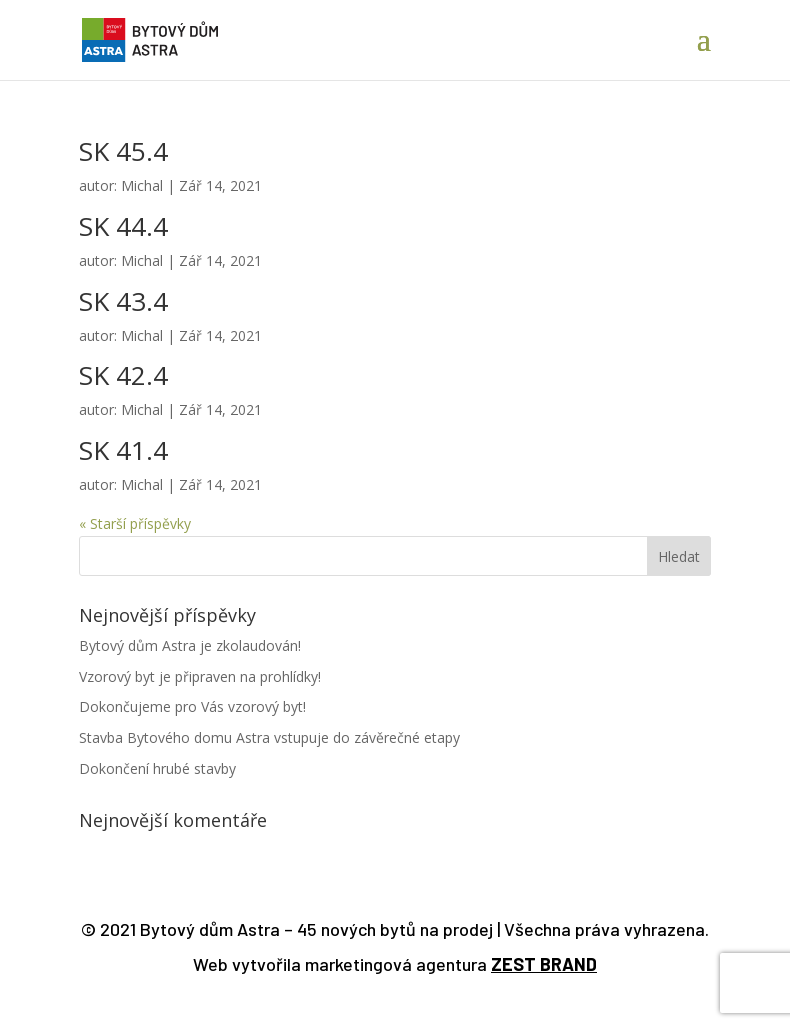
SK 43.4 (123, 301)
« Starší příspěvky (135, 523)
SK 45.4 (123, 151)
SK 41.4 (123, 450)
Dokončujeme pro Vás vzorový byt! (192, 706)
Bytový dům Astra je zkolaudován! (190, 645)
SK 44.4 (123, 226)
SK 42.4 (123, 375)
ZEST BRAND (544, 964)
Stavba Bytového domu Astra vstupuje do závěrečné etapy (269, 737)
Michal (142, 185)
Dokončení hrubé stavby (157, 768)
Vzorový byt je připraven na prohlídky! (200, 676)
